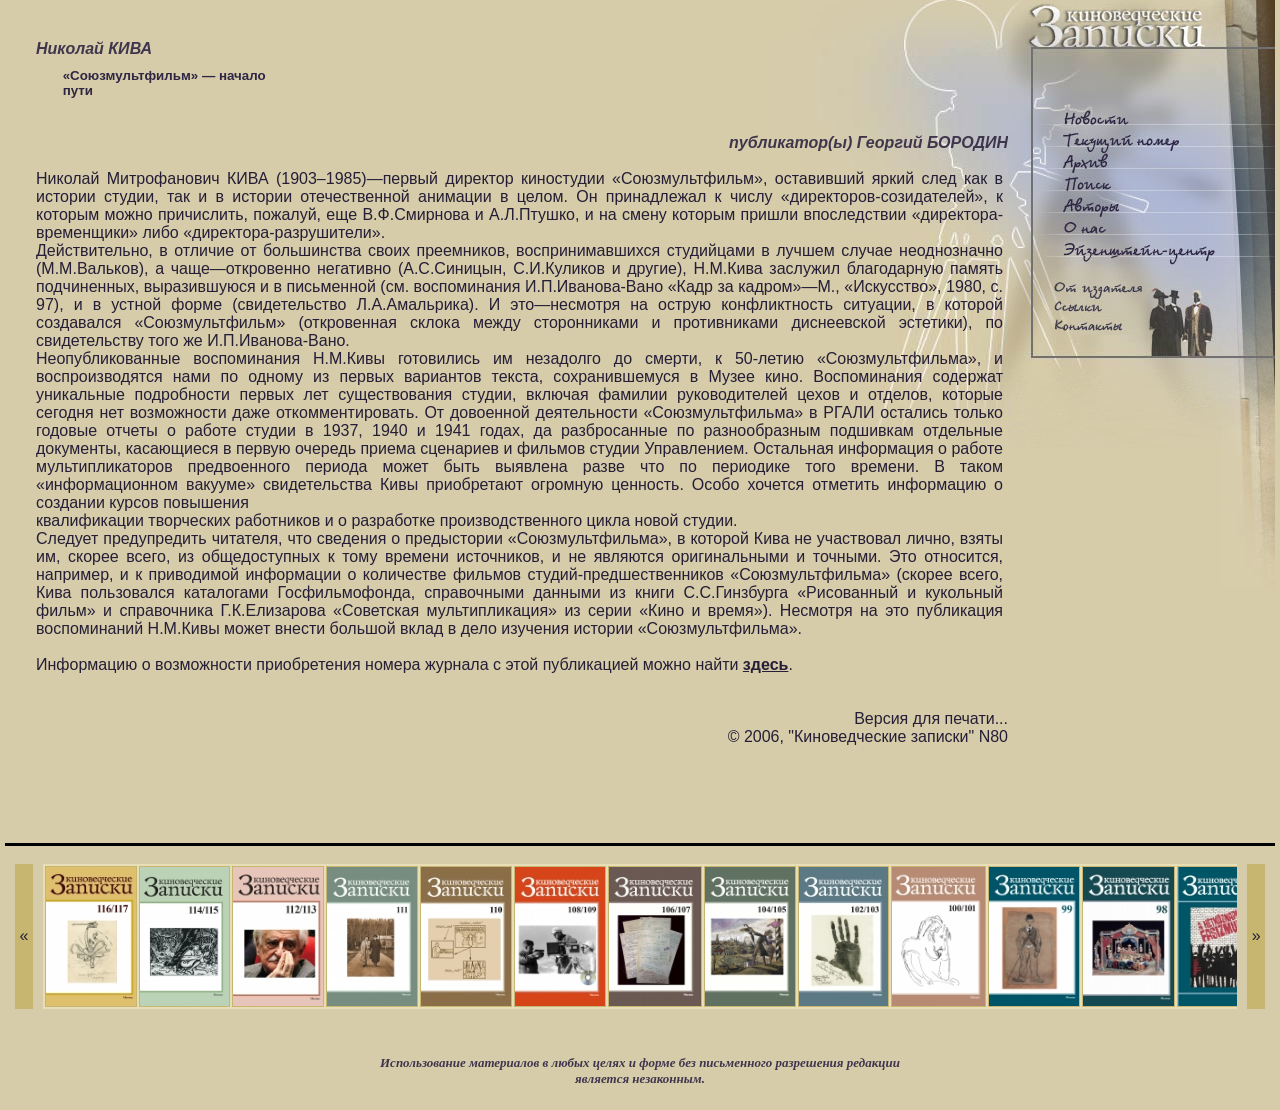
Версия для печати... (931, 718)
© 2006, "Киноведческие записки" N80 (868, 736)
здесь (766, 664)
